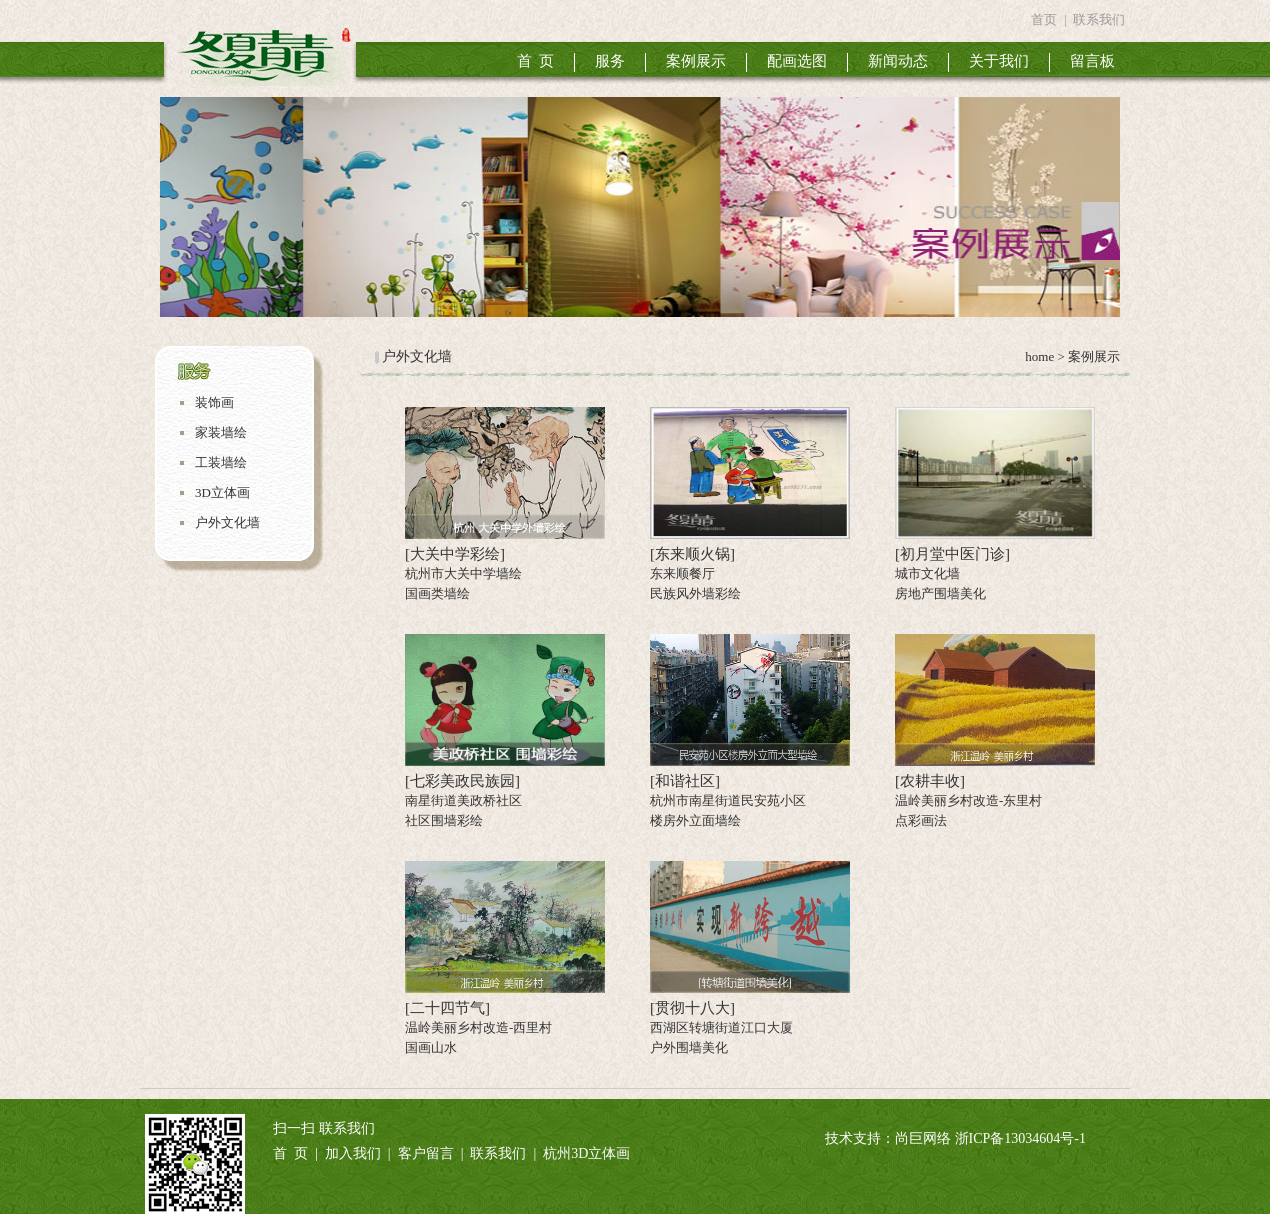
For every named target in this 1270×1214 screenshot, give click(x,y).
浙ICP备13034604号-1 (1020, 1138)
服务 (610, 61)
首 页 (536, 61)
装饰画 (214, 402)
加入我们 (353, 1153)
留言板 (1092, 61)
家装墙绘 (221, 432)
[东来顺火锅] (692, 554)
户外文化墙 (227, 522)
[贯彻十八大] (692, 1008)
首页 (1044, 19)
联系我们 (1099, 19)
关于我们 (999, 61)
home (1038, 356)
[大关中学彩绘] (455, 554)
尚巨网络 (923, 1138)
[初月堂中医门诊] (952, 554)
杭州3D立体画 (586, 1153)
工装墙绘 (221, 462)
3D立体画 (222, 492)
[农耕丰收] (930, 781)
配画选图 (797, 61)
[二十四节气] (447, 1008)
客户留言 (426, 1153)
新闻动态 (898, 61)
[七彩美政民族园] (462, 781)
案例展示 (696, 61)
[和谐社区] (685, 781)
